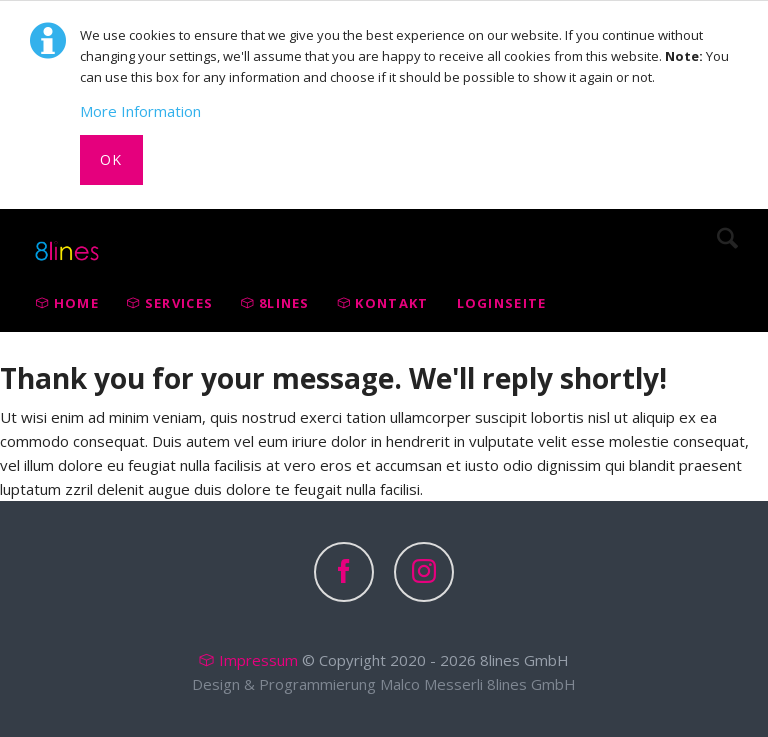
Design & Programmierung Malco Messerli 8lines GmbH (384, 684)
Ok (111, 159)
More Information (140, 111)
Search (727, 238)
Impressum (258, 660)
